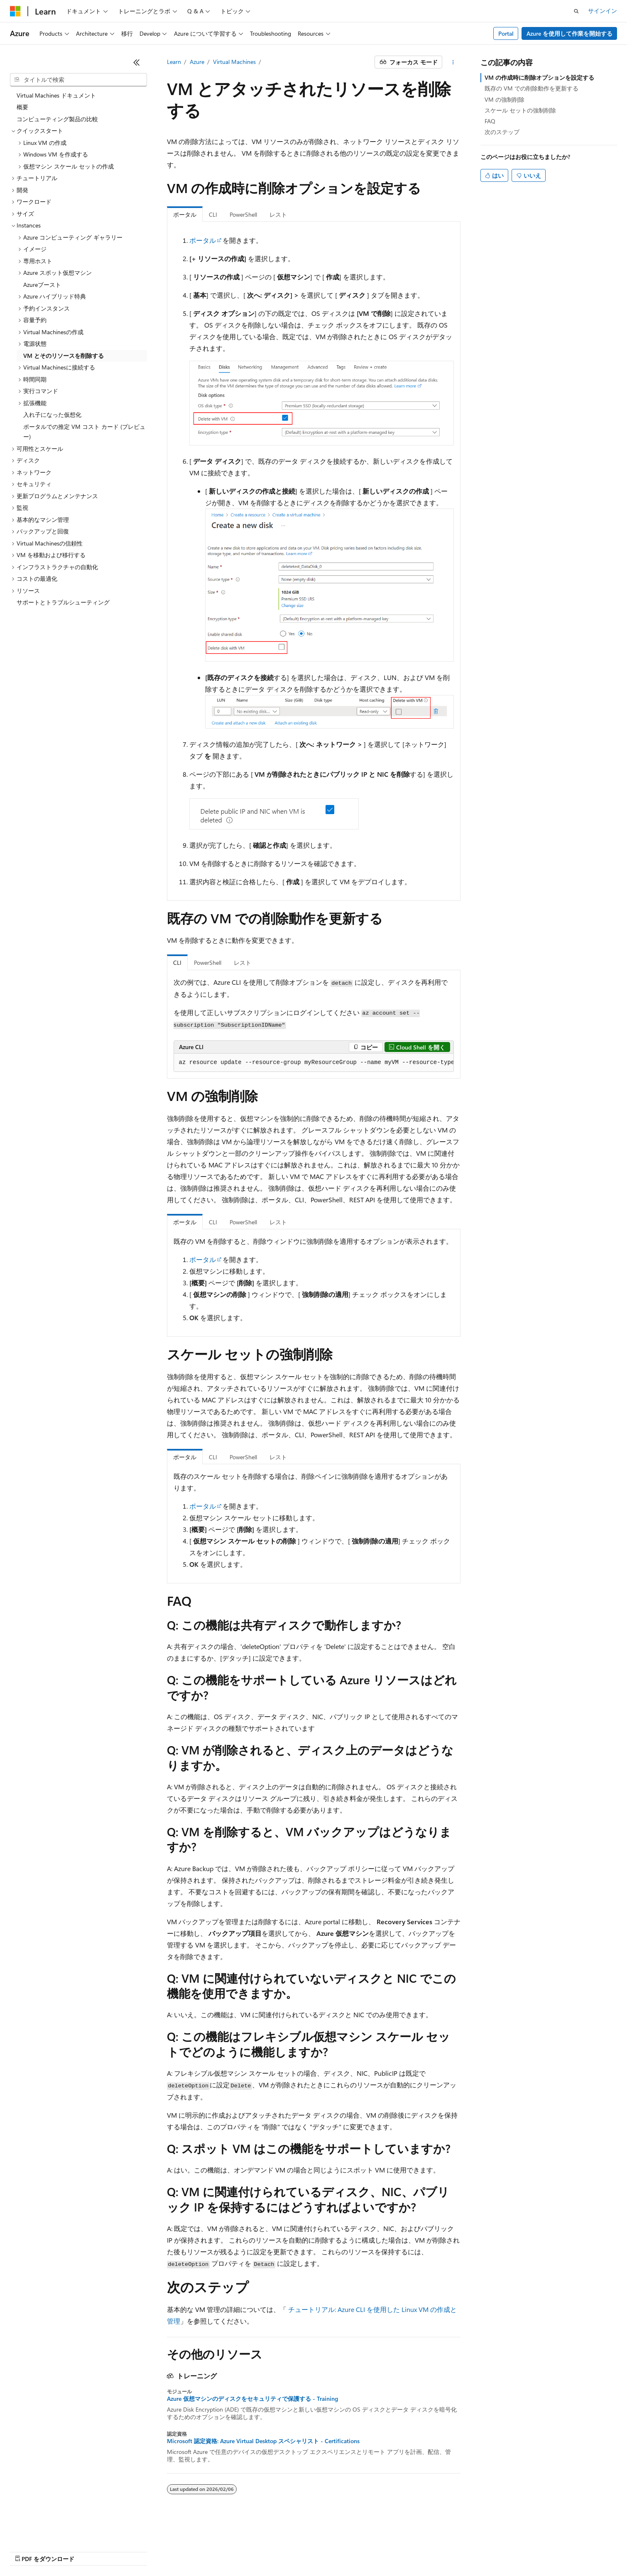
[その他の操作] (453, 62)
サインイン (602, 11)
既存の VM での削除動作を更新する (531, 88)
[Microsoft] (15, 11)
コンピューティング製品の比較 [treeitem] (57, 119)
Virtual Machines (234, 62)
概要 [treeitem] (22, 107)
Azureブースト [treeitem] (42, 285)
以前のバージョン (73, 2551)
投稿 (146, 2551)
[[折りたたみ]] (136, 62)
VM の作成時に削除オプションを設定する (539, 77)
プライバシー (179, 2551)
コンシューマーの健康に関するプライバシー (271, 2551)
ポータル (202, 240)
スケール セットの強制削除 (520, 110)
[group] (314, 1063)
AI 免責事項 (25, 2551)
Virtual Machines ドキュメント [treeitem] (56, 95)
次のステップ (502, 132)
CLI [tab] (213, 214)
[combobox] (78, 79)
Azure (197, 62)
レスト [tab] (278, 214)
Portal (506, 33)
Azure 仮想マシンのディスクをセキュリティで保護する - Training (252, 2398)
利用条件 (356, 2551)
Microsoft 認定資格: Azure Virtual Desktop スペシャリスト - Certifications (263, 2441)
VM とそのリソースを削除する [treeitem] (63, 356)
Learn (174, 62)
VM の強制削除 (504, 99)
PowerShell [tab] (243, 214)
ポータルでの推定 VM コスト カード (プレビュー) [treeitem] (84, 432)
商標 (384, 2551)
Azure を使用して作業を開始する (569, 33)
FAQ (490, 121)
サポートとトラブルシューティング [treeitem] (63, 602)
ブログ (115, 2551)
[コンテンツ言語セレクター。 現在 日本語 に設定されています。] (27, 2531)
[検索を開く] (576, 11)
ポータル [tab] (184, 214)
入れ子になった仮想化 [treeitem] (52, 414)
